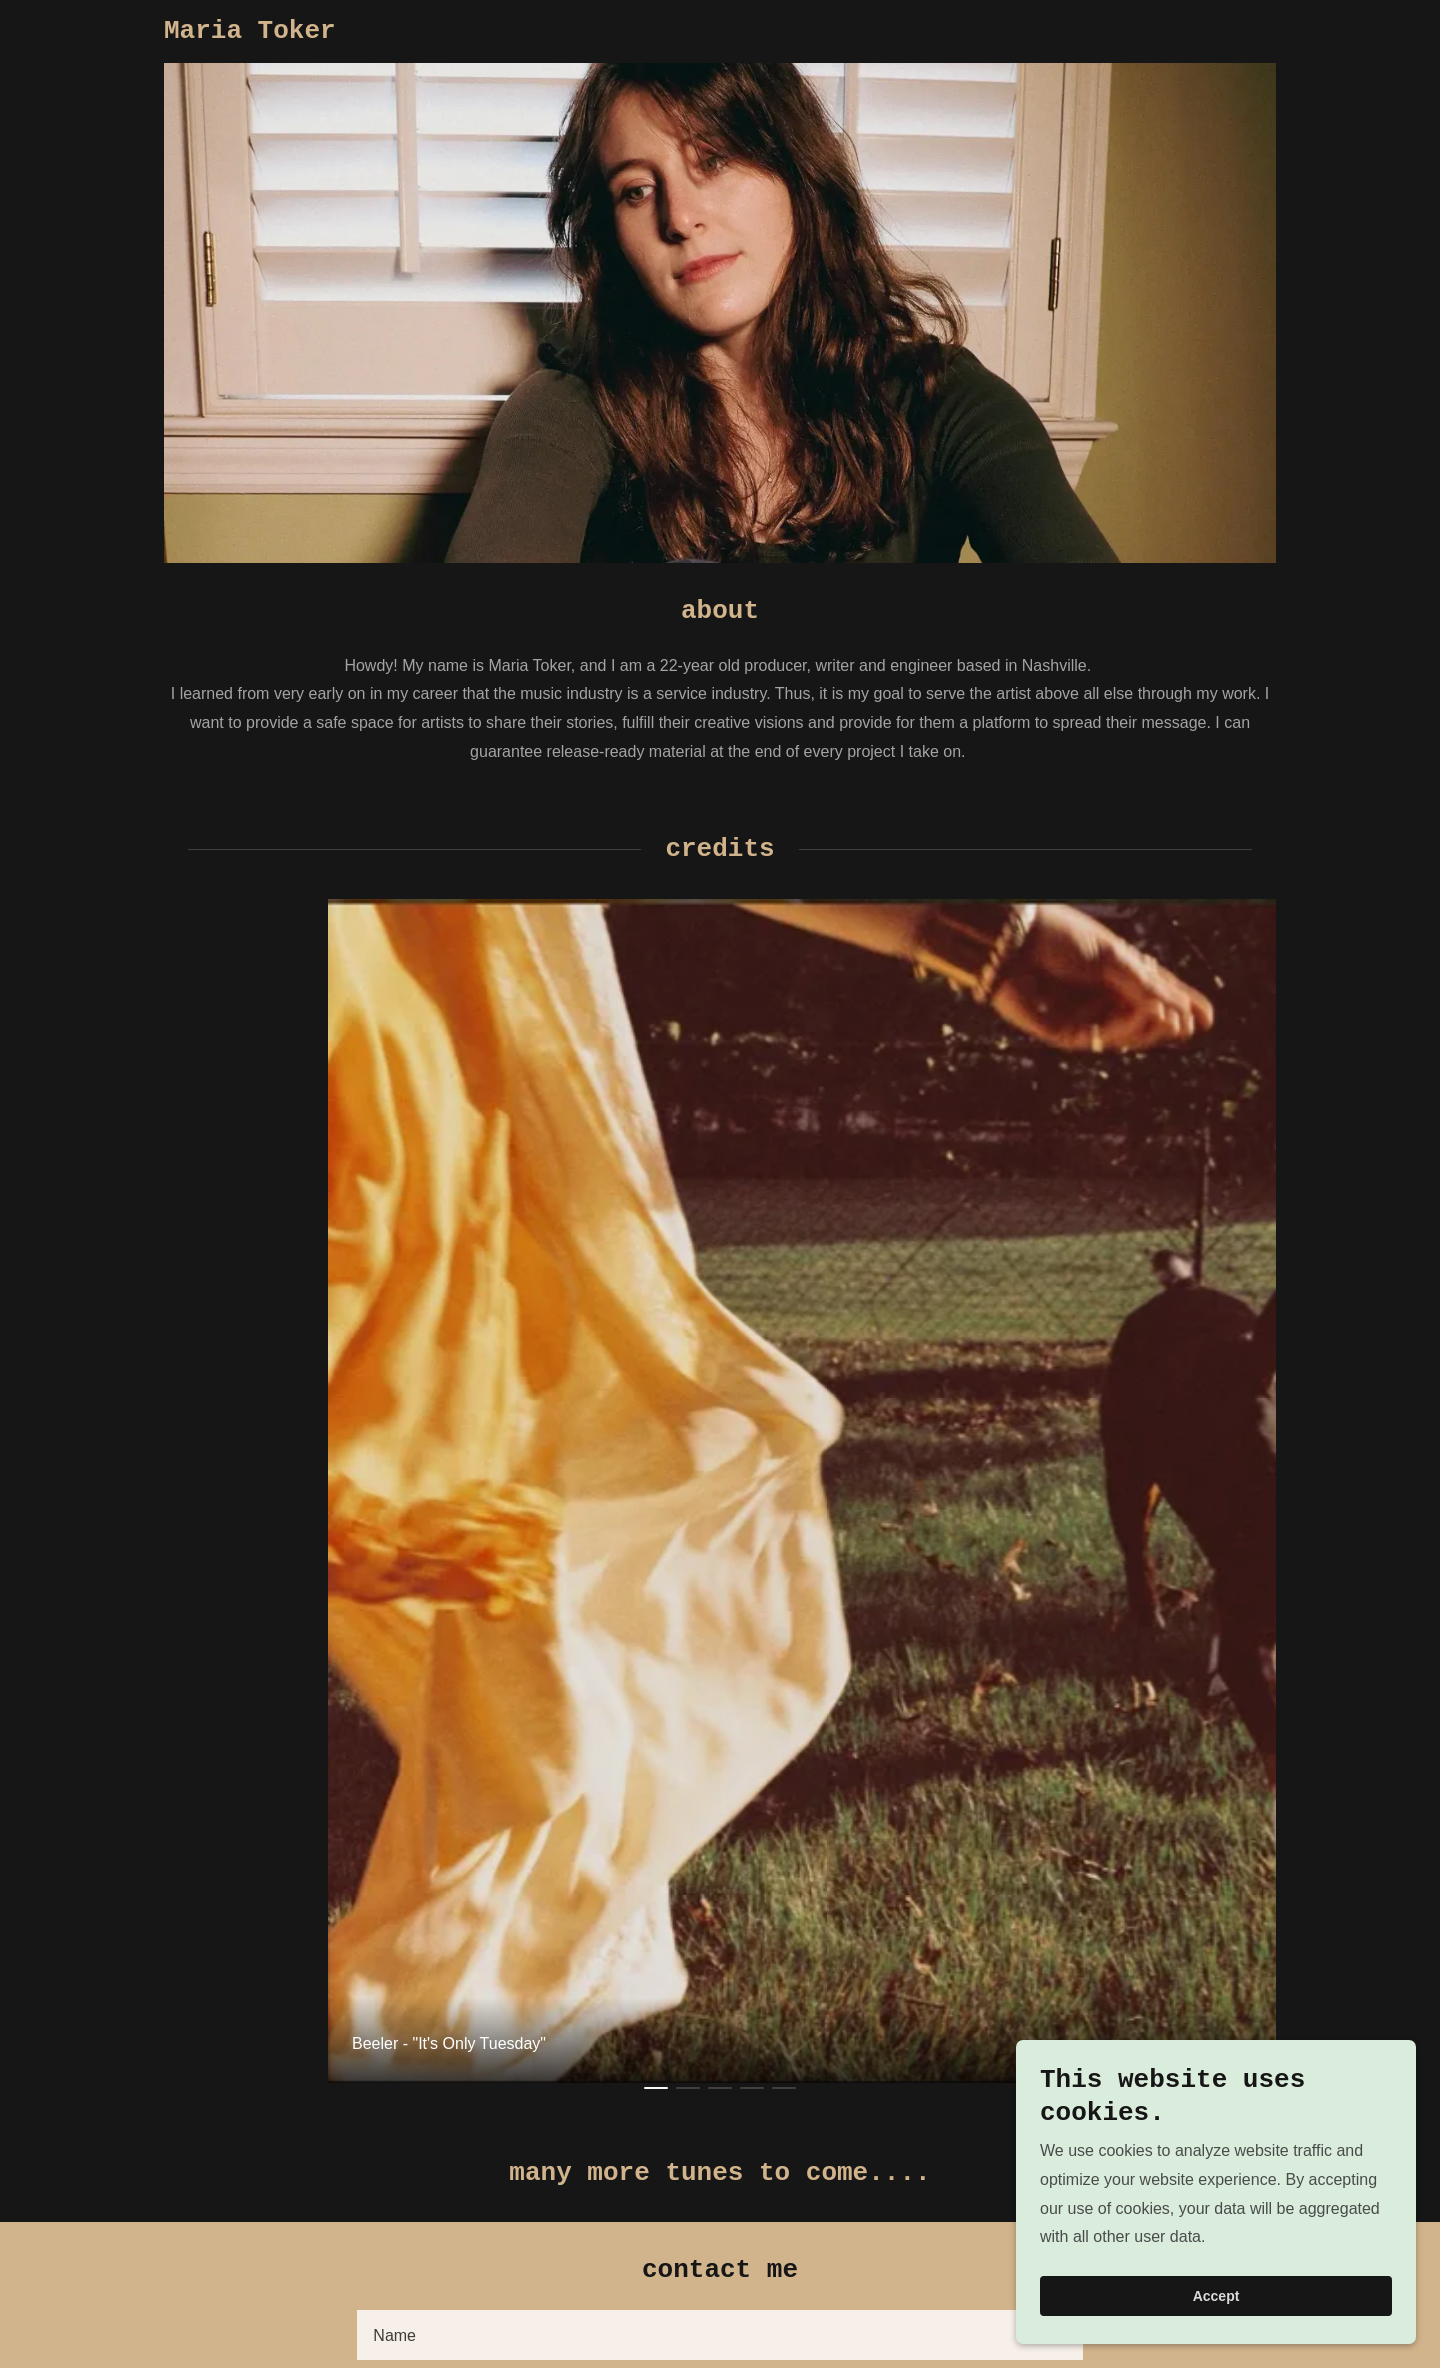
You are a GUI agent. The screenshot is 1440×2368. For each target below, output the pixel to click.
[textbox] (719, 2335)
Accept (1216, 2296)
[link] (250, 32)
